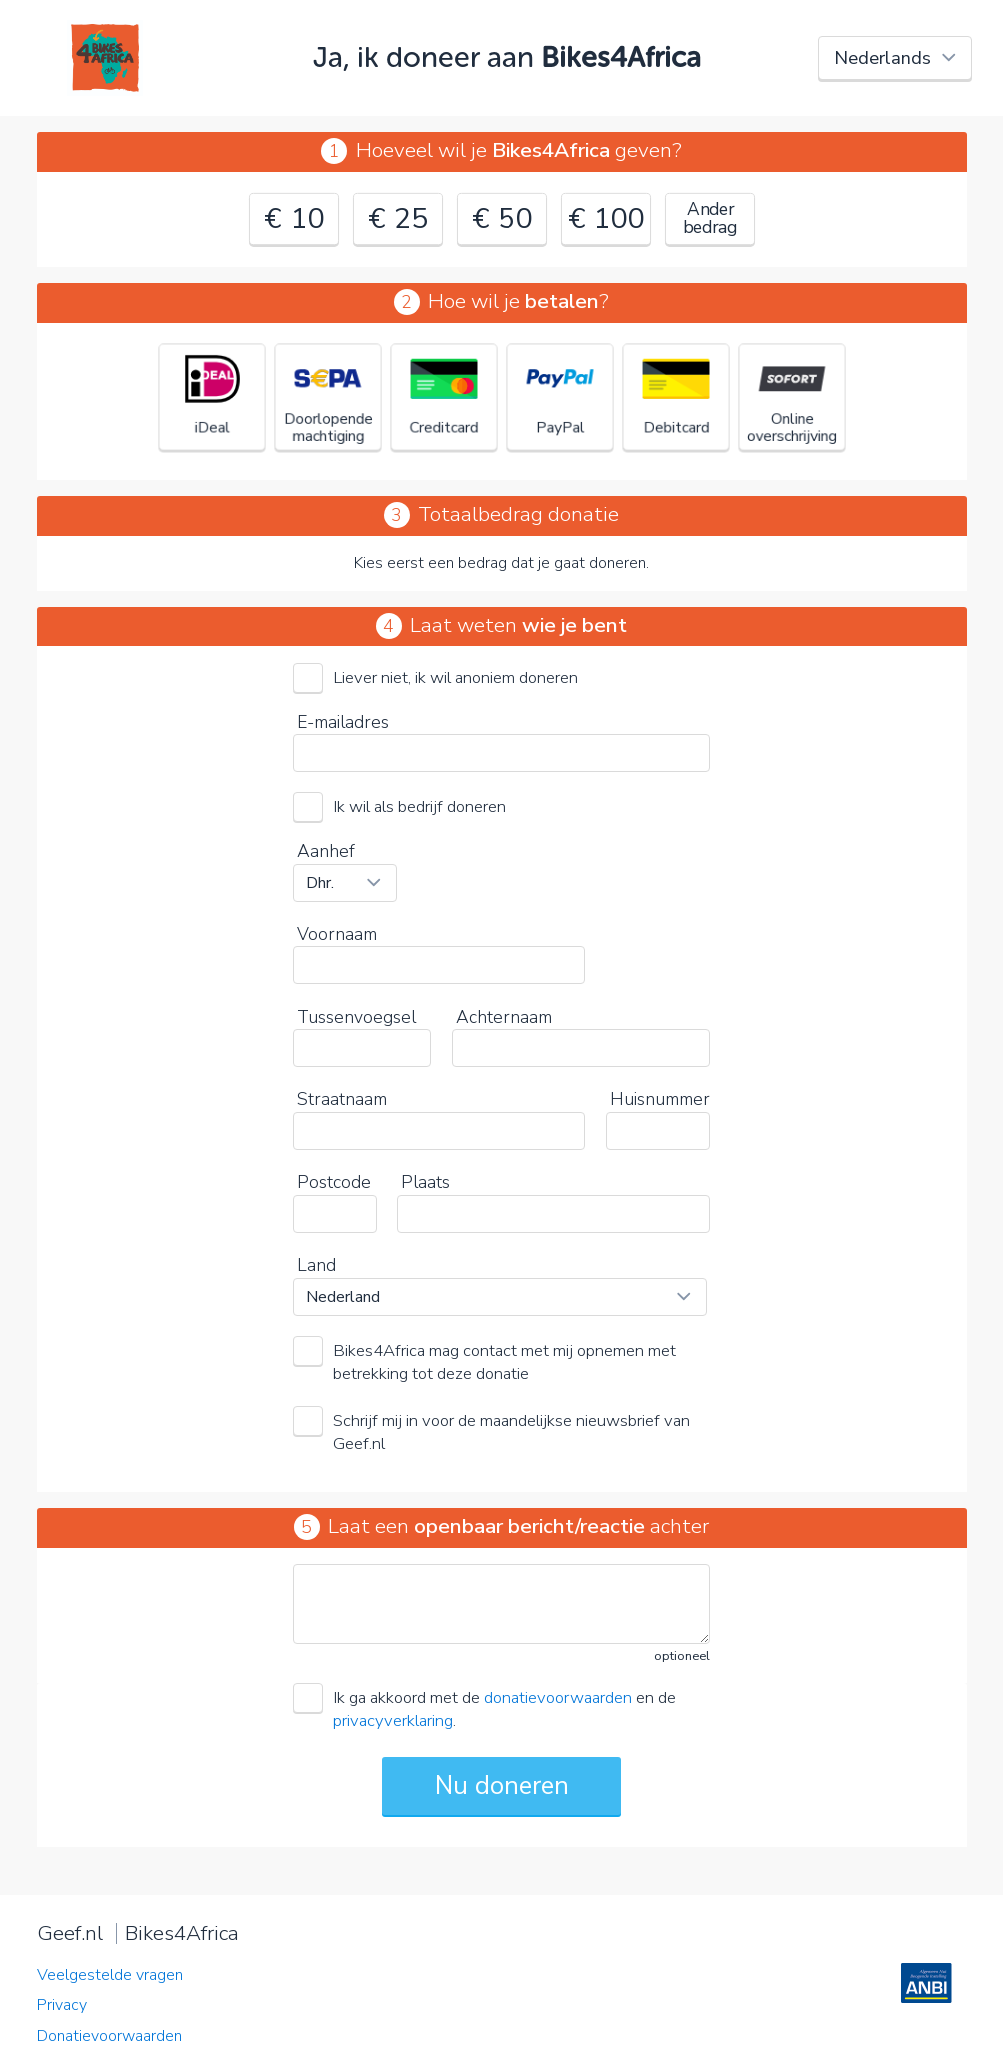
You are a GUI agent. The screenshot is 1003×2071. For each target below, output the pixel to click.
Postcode (334, 1182)
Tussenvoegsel (356, 1017)
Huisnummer (660, 1099)
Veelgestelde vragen (110, 1975)
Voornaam (337, 934)
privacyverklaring (393, 1720)
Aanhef (326, 851)
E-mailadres (343, 722)
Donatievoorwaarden (109, 2036)
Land (316, 1265)
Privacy (62, 2005)
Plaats (425, 1182)
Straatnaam (342, 1099)
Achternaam (504, 1017)
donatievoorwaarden (558, 1697)
